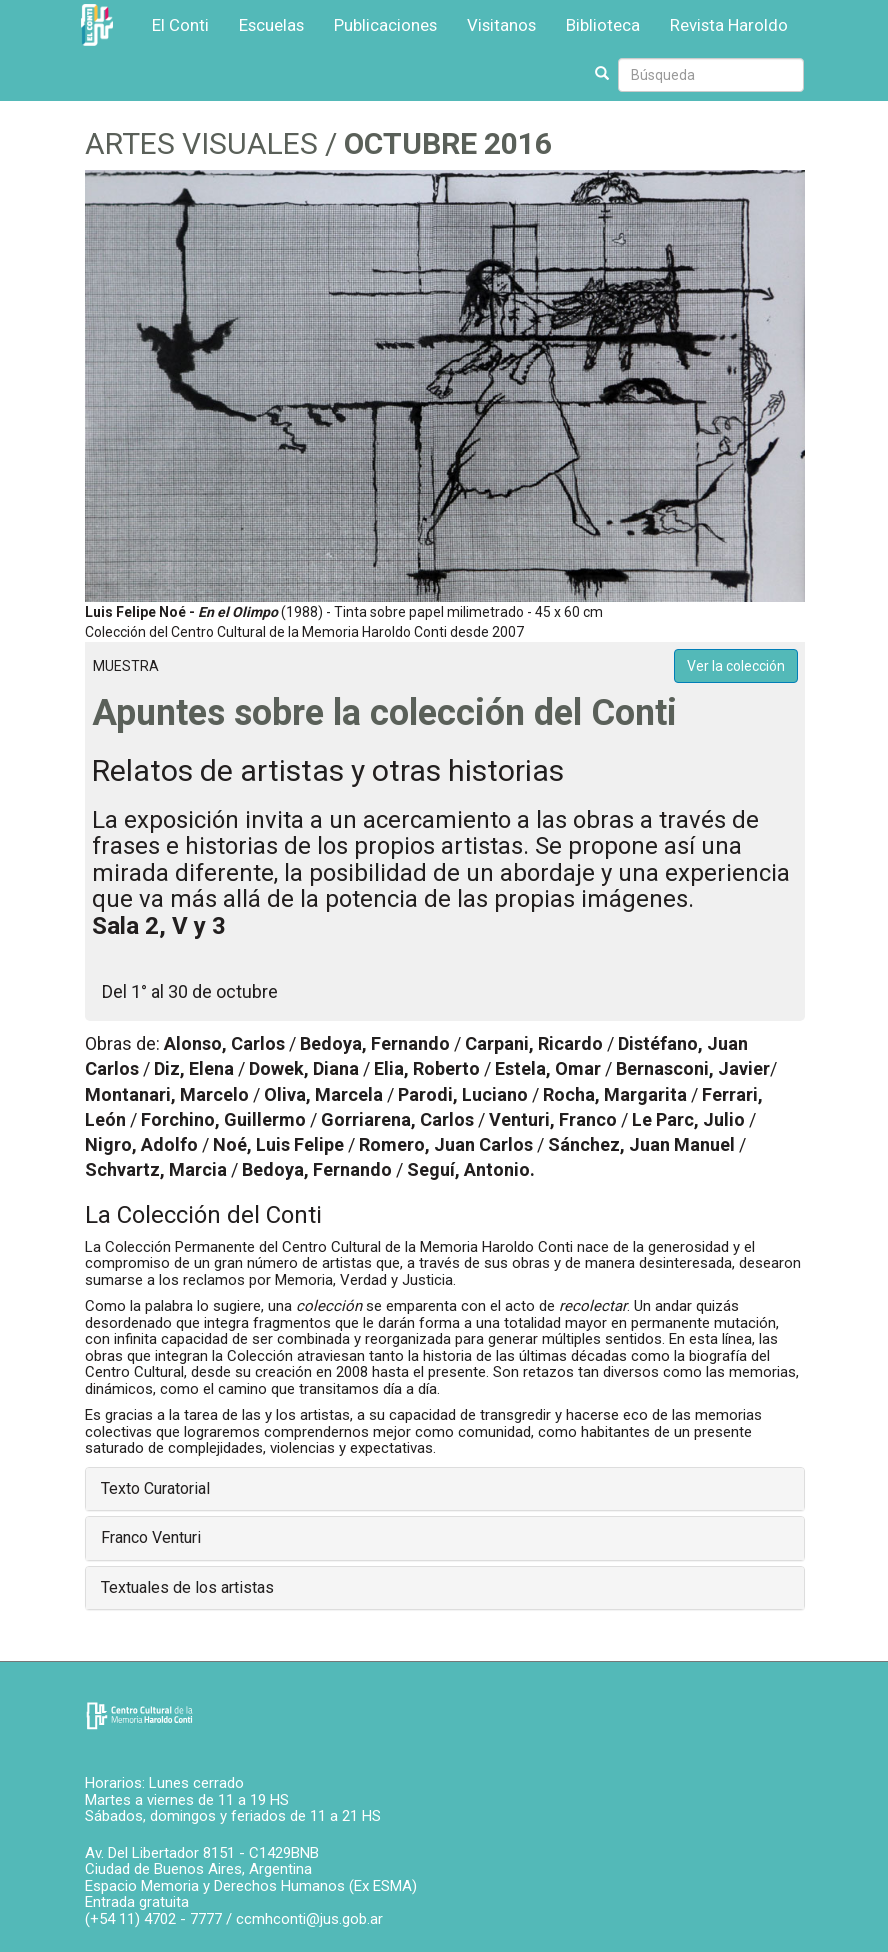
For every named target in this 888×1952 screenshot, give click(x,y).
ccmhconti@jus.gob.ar (309, 1919)
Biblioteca (603, 25)
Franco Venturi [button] (151, 1537)
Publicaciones (385, 25)
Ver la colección (736, 666)
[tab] (445, 1489)
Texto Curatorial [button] (155, 1488)
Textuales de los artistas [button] (187, 1587)
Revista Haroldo (729, 25)
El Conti (180, 25)
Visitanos (501, 25)
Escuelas (271, 25)
